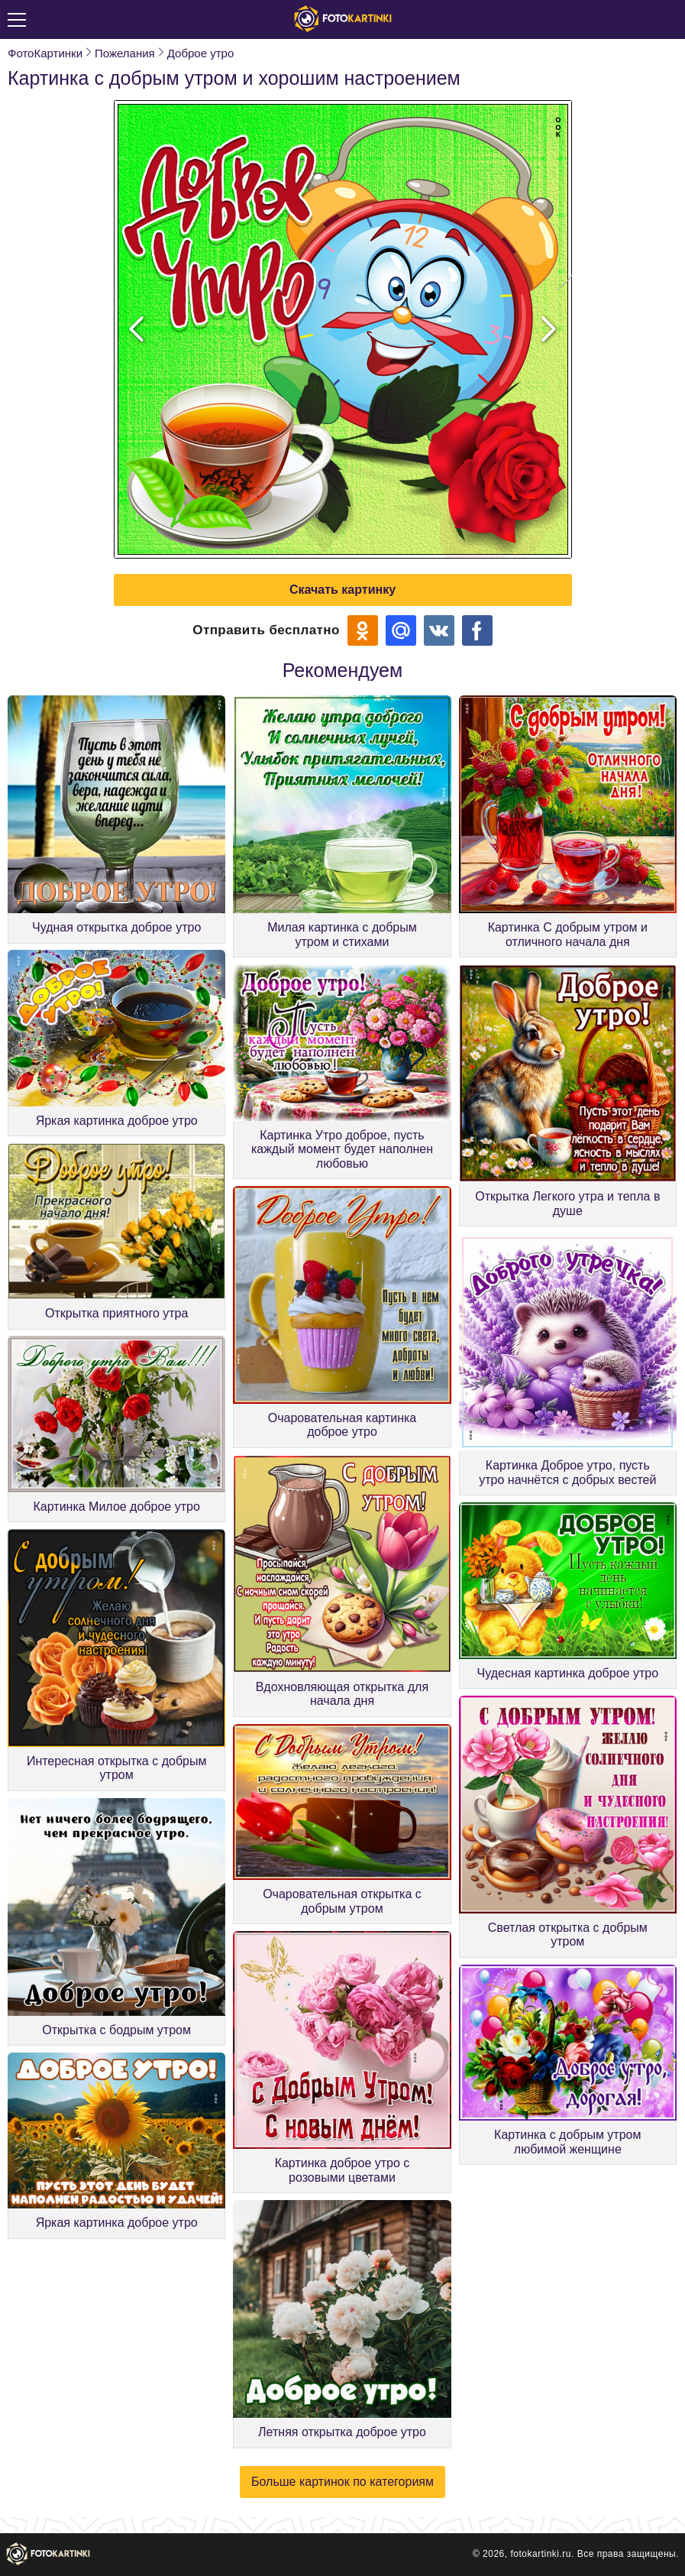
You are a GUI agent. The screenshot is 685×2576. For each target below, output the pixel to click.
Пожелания (125, 53)
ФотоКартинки (45, 53)
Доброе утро (200, 53)
